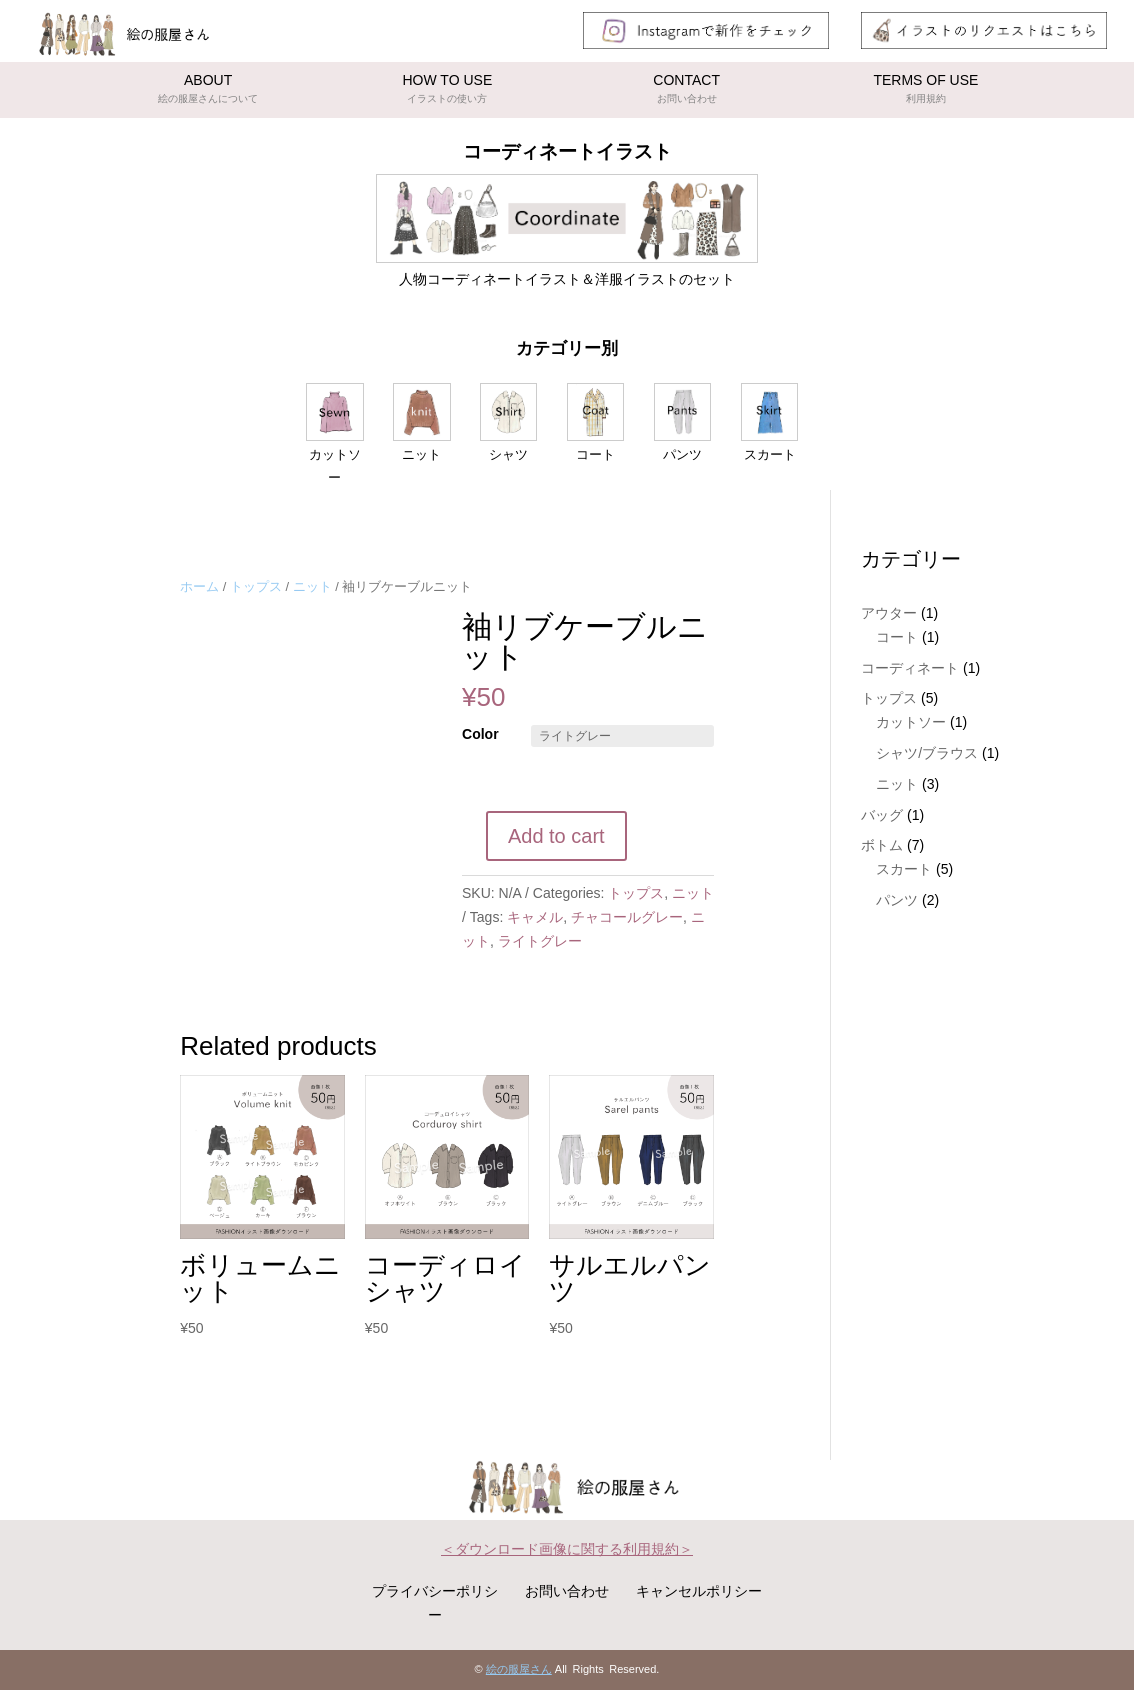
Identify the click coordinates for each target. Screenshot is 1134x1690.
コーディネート (910, 668)
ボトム (882, 845)
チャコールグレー (627, 917)
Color (480, 734)
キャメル (535, 917)
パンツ (897, 900)
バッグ (882, 815)
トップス (256, 586)
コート (897, 637)
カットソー (911, 722)
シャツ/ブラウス (927, 753)
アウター (889, 613)
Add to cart (556, 836)
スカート (904, 869)
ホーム (199, 586)
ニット (312, 586)
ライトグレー (540, 941)
